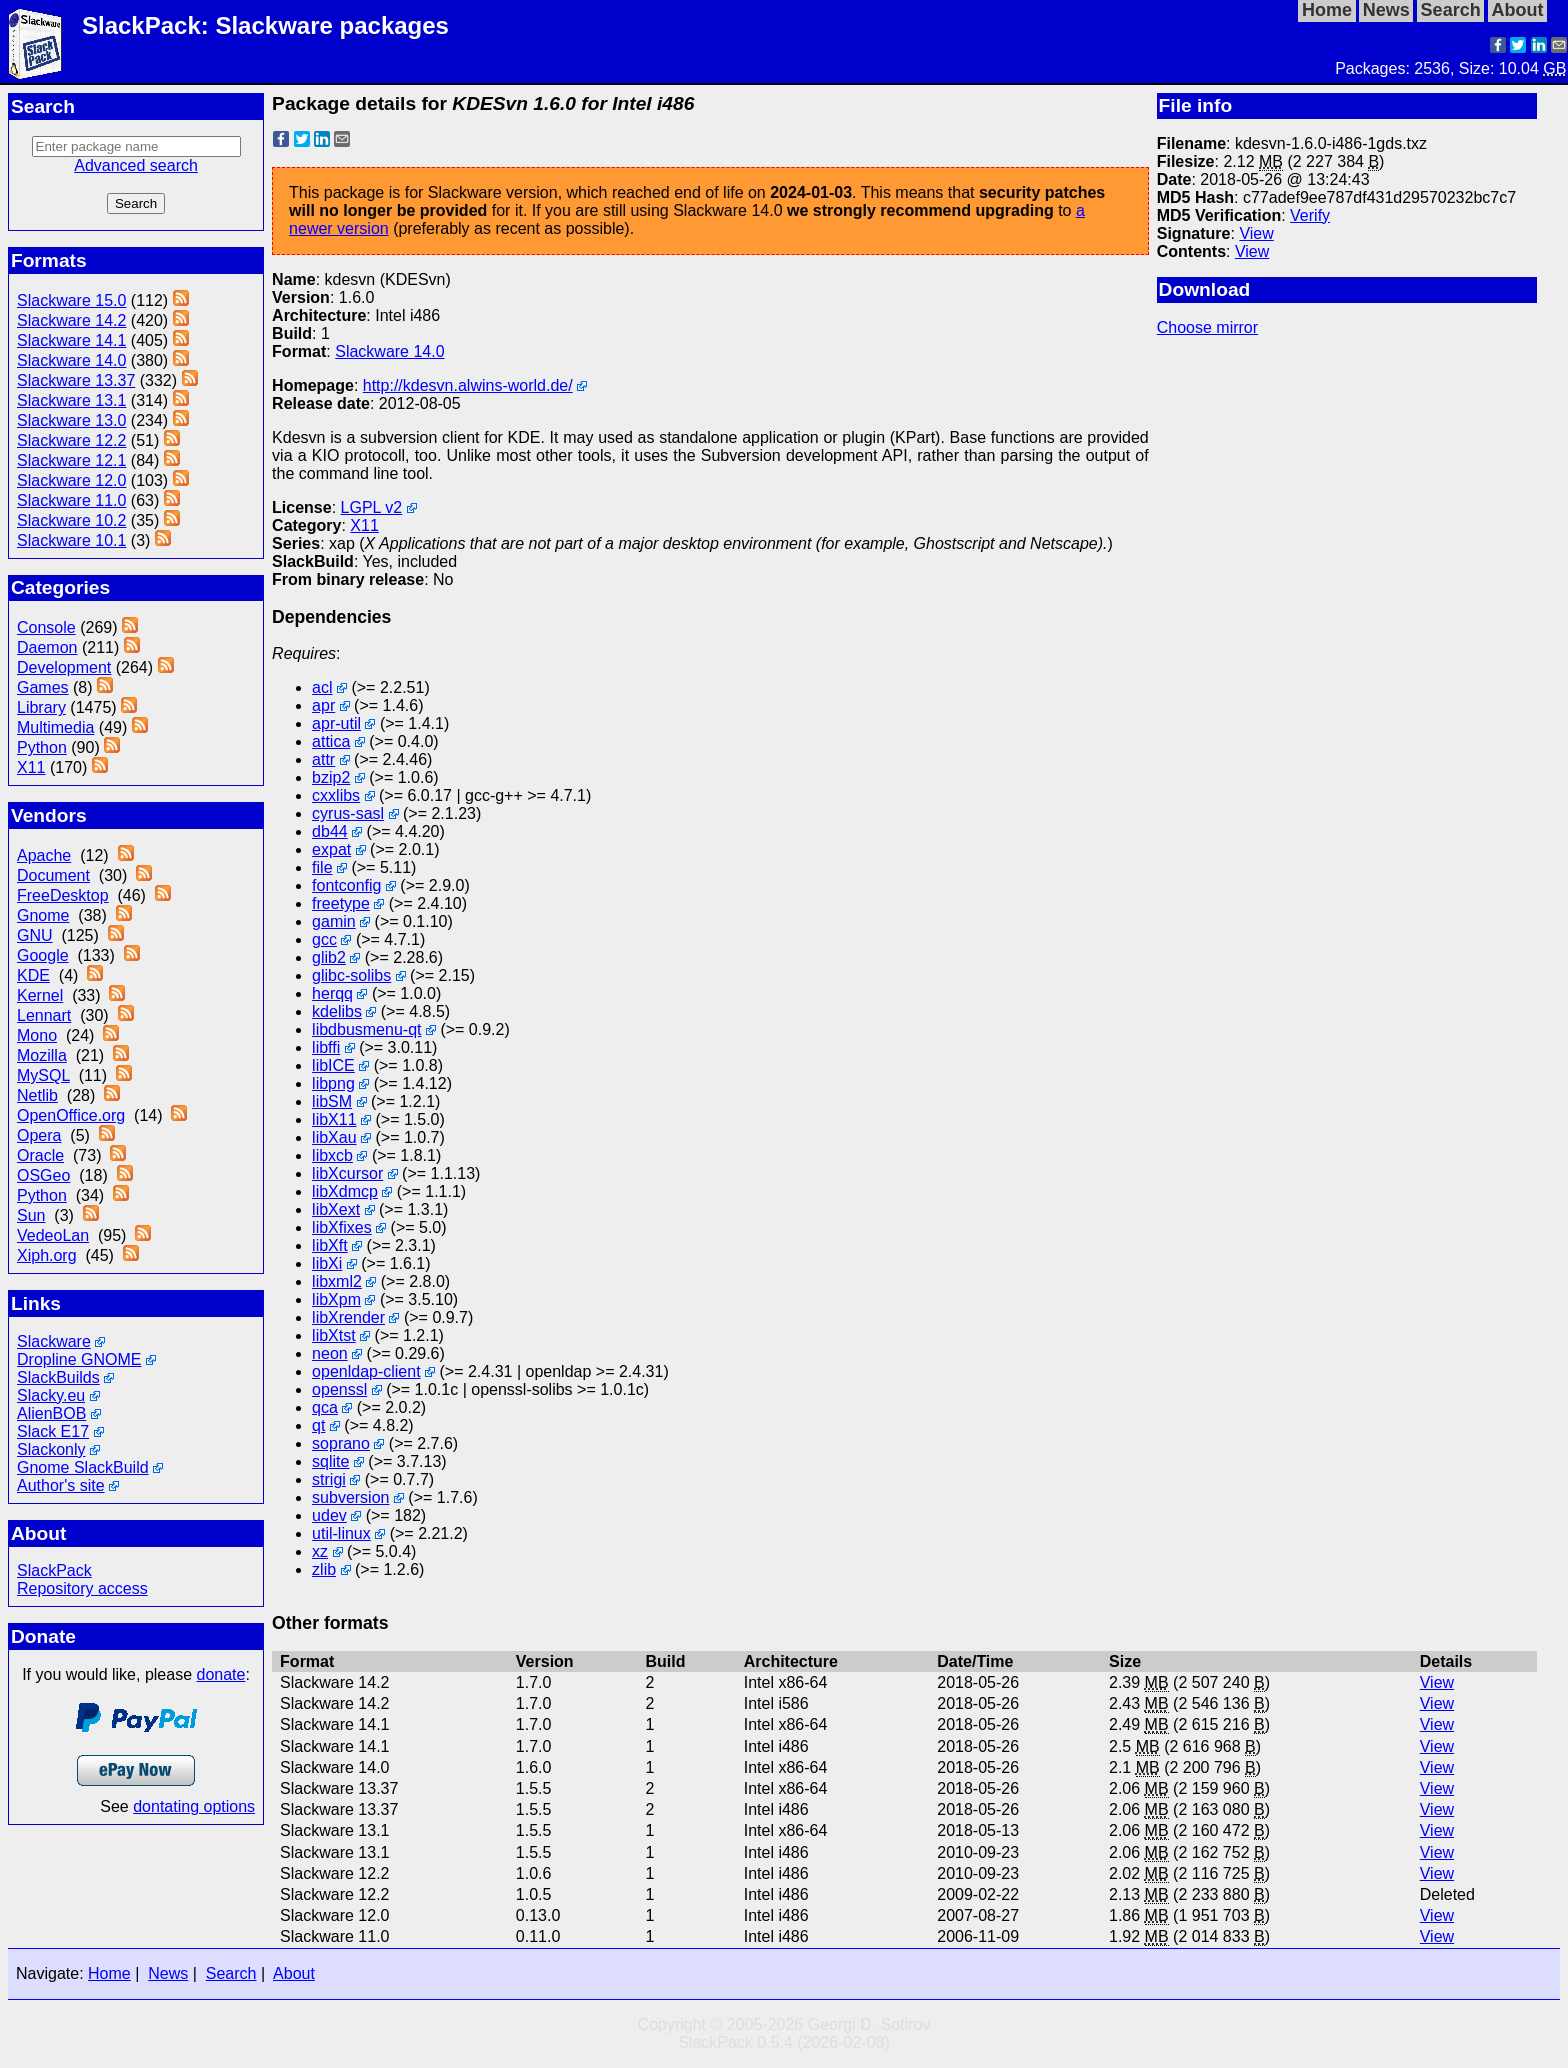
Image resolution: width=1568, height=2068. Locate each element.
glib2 (329, 957)
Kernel (40, 995)
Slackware (54, 1341)
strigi (329, 1479)
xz (320, 1551)
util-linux (341, 1533)
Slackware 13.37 (76, 380)
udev (329, 1515)
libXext (336, 1209)
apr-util (336, 723)
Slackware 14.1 (71, 340)
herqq (332, 993)
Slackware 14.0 (71, 360)
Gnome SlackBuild (83, 1467)
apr (323, 705)
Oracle (40, 1155)
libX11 (334, 1119)
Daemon (47, 647)
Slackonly (51, 1449)
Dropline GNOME (79, 1359)
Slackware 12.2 (71, 440)
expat (331, 849)
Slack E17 (53, 1431)
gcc (324, 939)
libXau (334, 1137)
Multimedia (55, 727)
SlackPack (54, 1570)
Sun (31, 1215)
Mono (37, 1035)
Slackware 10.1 (71, 540)
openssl (339, 1389)
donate (221, 1674)
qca (325, 1407)
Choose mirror (1207, 327)
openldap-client (366, 1371)
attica (331, 741)
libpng (333, 1083)
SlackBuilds (58, 1377)
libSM (332, 1101)
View (1256, 233)
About (294, 1973)
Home (109, 1973)
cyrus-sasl (348, 813)
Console (46, 627)
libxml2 (337, 1281)
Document (53, 875)
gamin (334, 921)
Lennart (44, 1015)
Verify (1310, 215)
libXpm (336, 1299)
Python (42, 747)
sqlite (330, 1461)
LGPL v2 (372, 507)
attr (323, 759)
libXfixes (342, 1227)
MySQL (43, 1075)
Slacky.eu (51, 1395)
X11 (31, 767)
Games (43, 687)
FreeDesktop (63, 895)
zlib (324, 1569)
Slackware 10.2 (71, 520)
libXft (330, 1245)
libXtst (334, 1335)
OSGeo (43, 1175)
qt (318, 1425)
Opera (39, 1135)
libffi (326, 1047)
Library (41, 707)
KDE (33, 975)
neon (330, 1353)
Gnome (43, 915)
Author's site (61, 1485)
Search (231, 1973)
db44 (330, 831)
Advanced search (136, 165)
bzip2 (331, 777)
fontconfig (346, 885)
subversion (350, 1497)
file (322, 867)
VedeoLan (53, 1235)
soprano (341, 1443)
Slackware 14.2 (71, 320)
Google (43, 955)
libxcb (332, 1155)
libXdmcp (345, 1191)
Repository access (82, 1588)
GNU (35, 935)
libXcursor (347, 1173)
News (168, 1973)
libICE (333, 1065)
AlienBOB (51, 1413)
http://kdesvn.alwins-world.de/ (468, 385)
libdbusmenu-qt (366, 1029)
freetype (341, 903)
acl (322, 687)
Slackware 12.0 (71, 480)
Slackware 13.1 (71, 400)
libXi (327, 1263)
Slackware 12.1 (71, 460)
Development (64, 667)
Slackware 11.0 (71, 500)
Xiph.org (47, 1255)
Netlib (37, 1095)
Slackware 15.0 (71, 300)
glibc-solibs (351, 975)
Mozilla (42, 1055)
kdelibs (337, 1011)
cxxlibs (336, 795)
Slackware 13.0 (71, 420)
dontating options (194, 1806)
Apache (44, 855)
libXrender (348, 1317)
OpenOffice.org (71, 1115)
